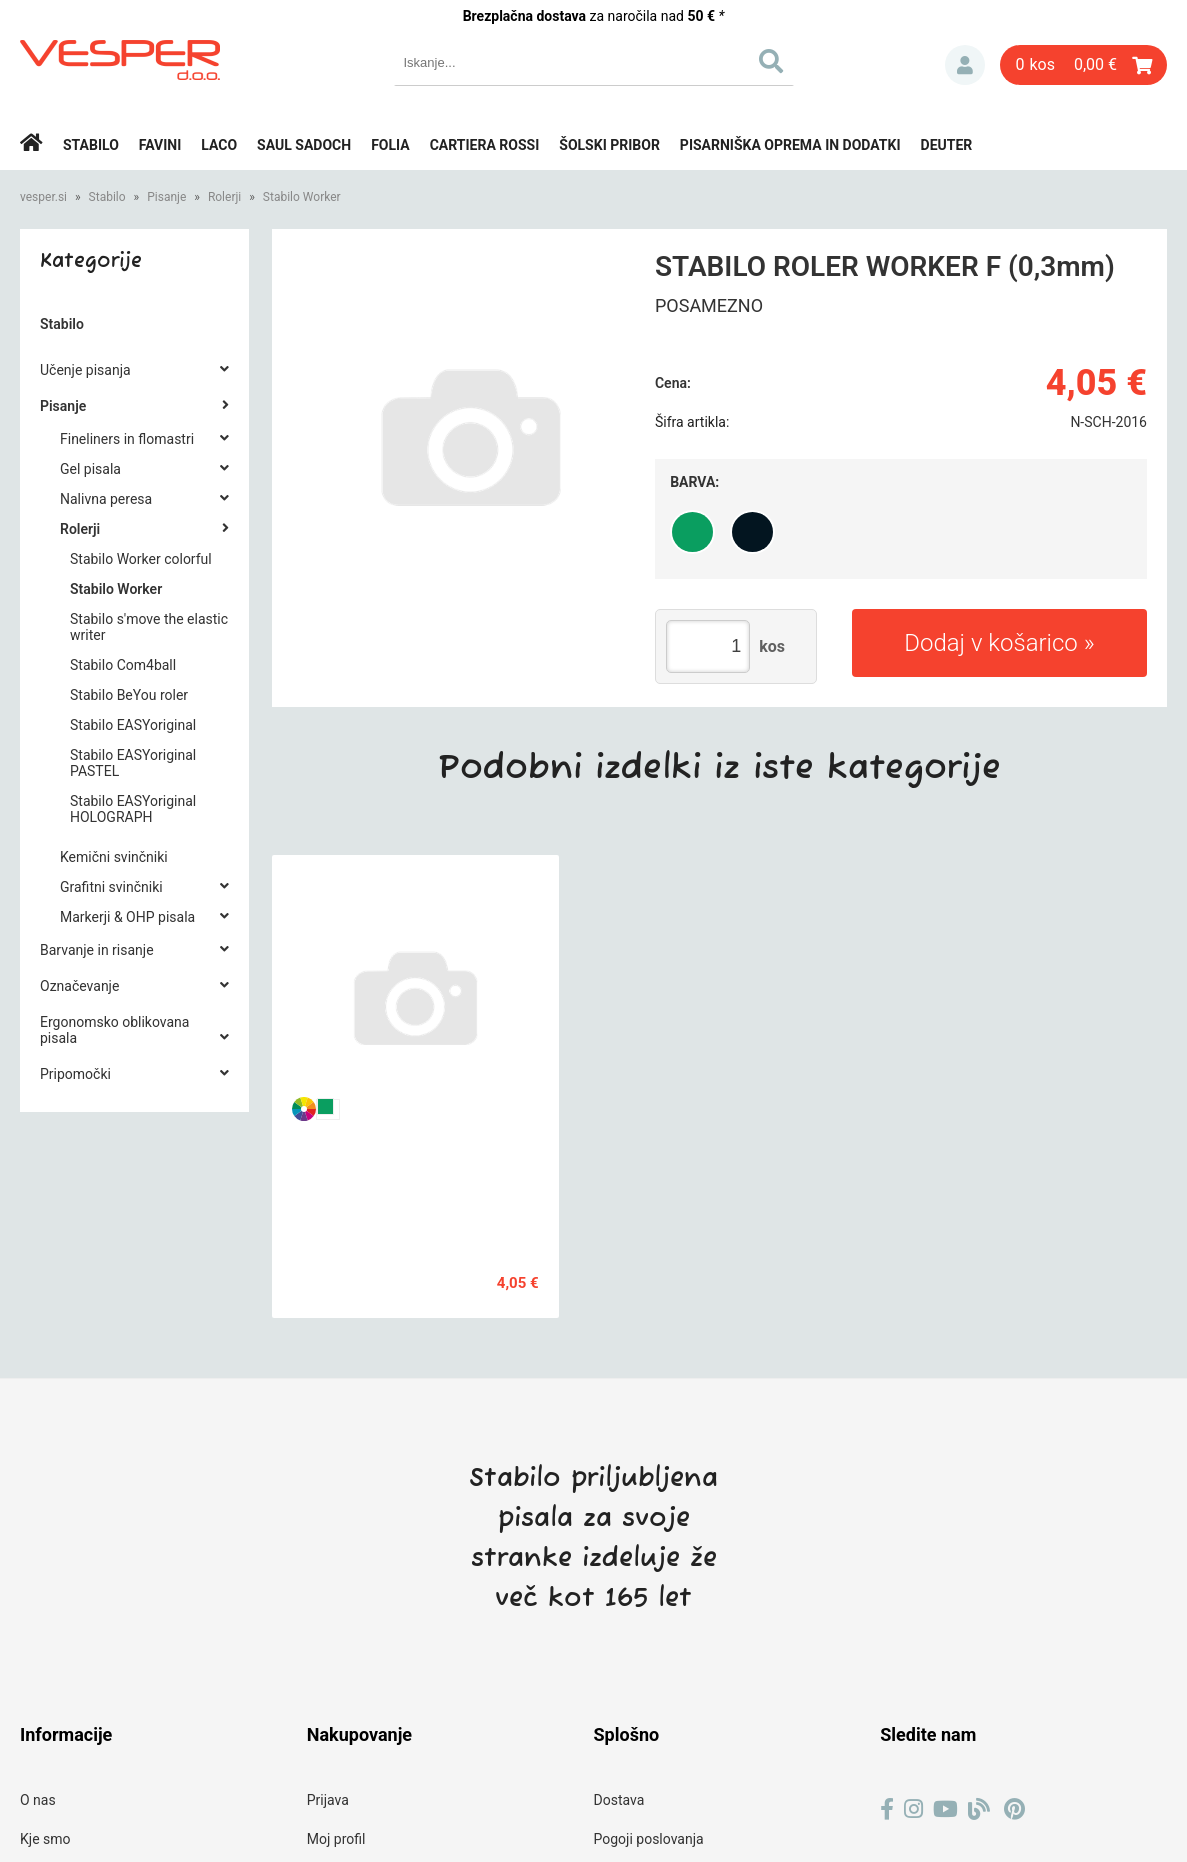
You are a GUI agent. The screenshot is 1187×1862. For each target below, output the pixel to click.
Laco (219, 145)
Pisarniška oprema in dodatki (790, 145)
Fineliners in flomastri (127, 439)
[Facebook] (887, 1809)
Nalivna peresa (106, 499)
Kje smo (45, 1839)
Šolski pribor (609, 145)
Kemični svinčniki (114, 857)
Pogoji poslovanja (649, 1839)
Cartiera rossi (485, 145)
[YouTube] (945, 1809)
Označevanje (79, 986)
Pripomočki (75, 1074)
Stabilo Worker (302, 197)
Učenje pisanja (85, 370)
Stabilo (91, 145)
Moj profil (336, 1839)
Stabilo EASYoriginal (133, 725)
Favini (160, 145)
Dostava (619, 1800)
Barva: (694, 482)
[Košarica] (1083, 65)
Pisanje (166, 197)
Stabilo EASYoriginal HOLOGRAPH (133, 809)
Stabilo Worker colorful (141, 559)
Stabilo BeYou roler (129, 695)
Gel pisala (90, 469)
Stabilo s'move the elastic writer (149, 627)
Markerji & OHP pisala (127, 917)
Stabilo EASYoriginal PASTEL (133, 763)
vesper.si (43, 197)
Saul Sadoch (304, 145)
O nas (38, 1800)
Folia (390, 145)
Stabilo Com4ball (123, 665)
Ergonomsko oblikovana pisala (114, 1030)
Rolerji (224, 197)
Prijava (965, 65)
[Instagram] (913, 1809)
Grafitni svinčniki (111, 887)
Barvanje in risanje (97, 950)
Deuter (947, 145)
